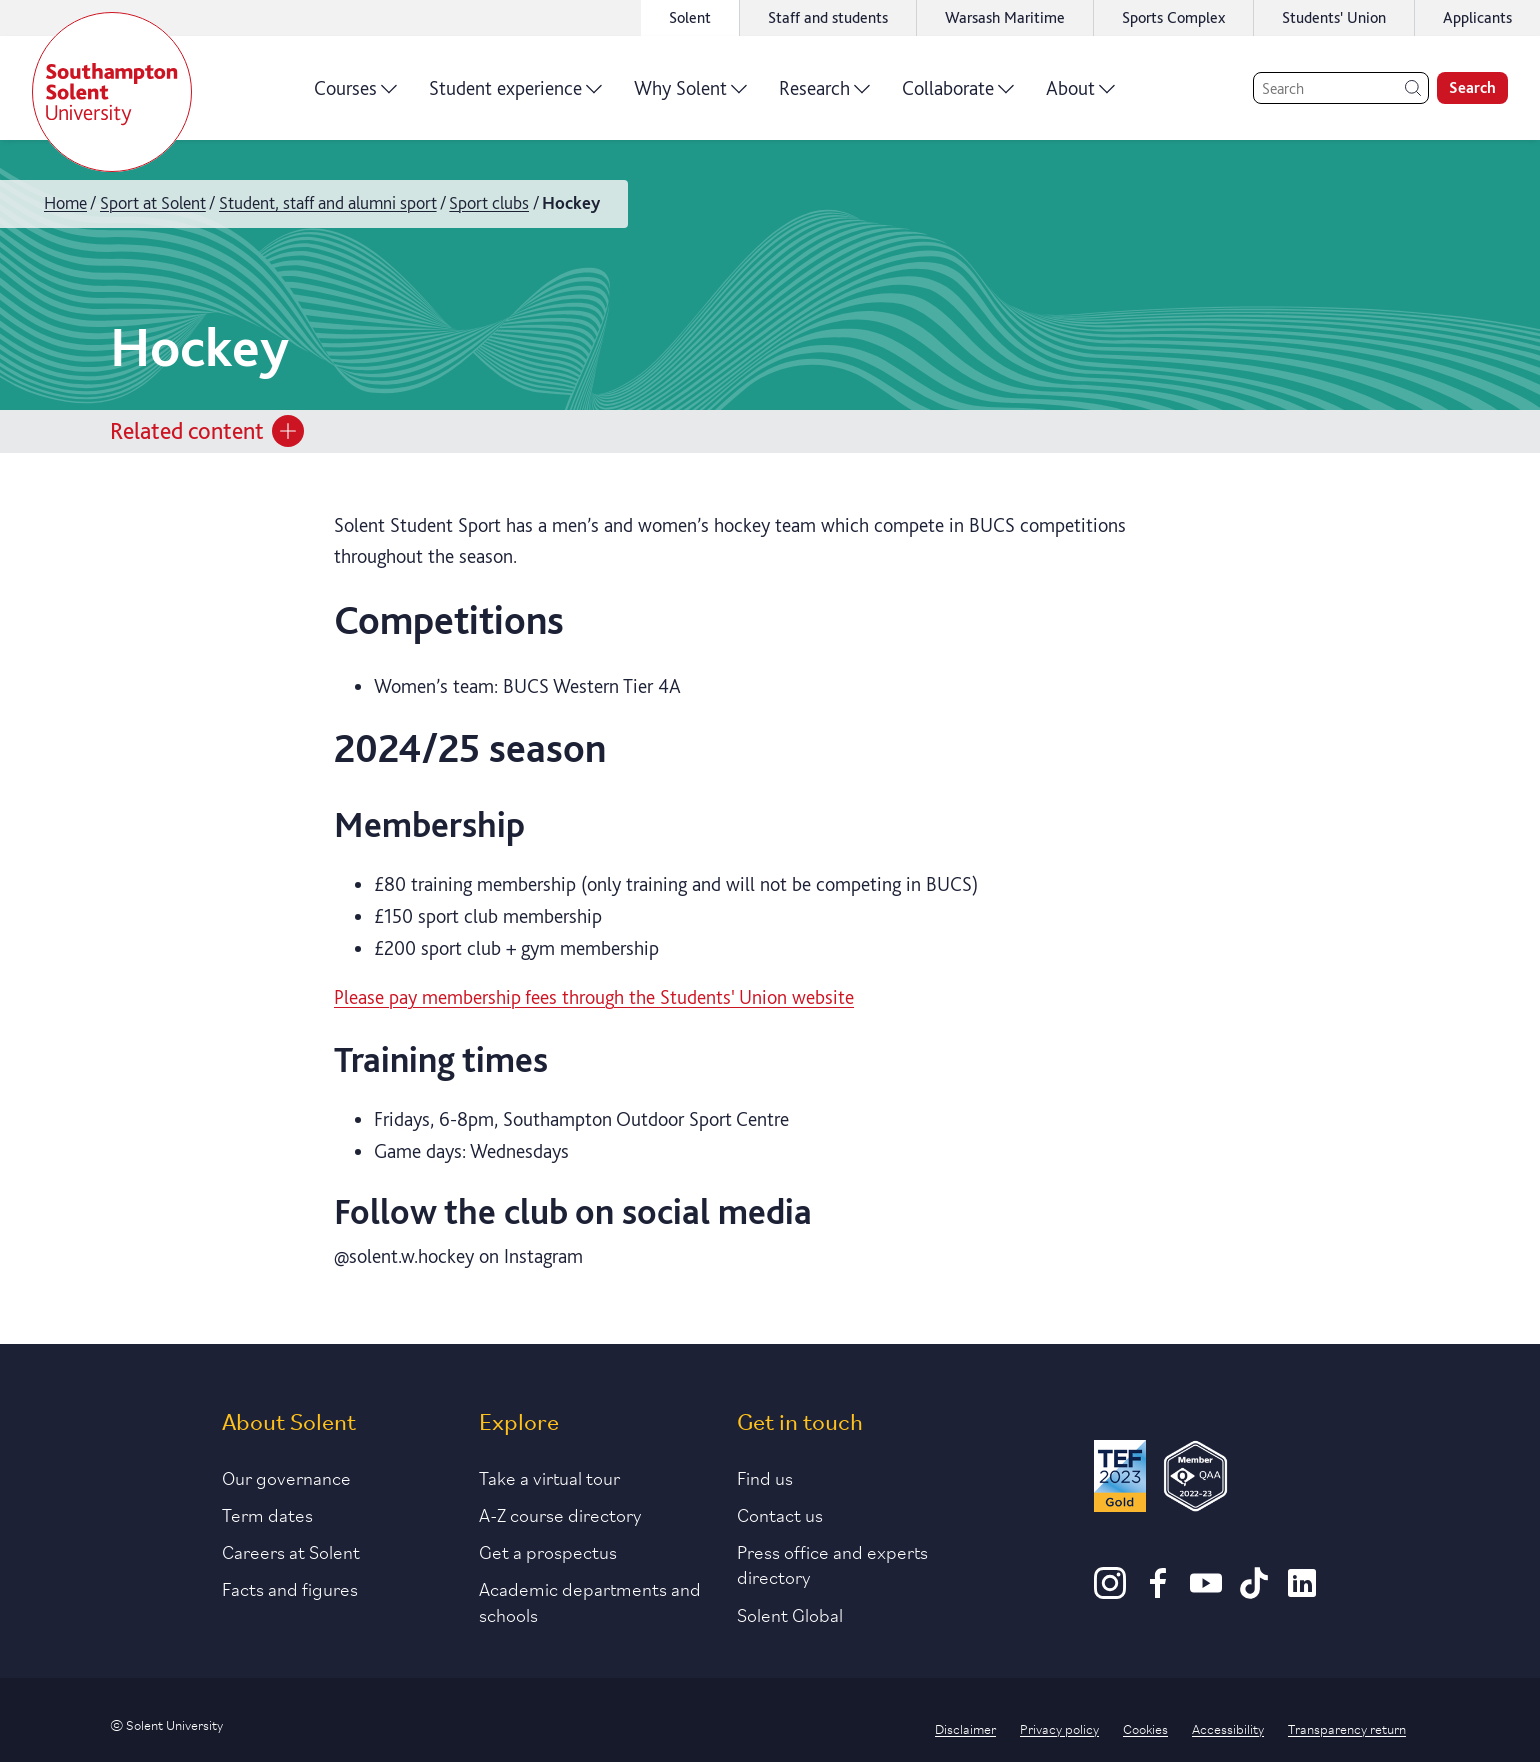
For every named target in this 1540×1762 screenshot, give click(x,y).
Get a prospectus (548, 1551)
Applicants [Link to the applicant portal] (1477, 17)
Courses (355, 95)
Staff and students (828, 17)
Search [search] (1472, 87)
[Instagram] (1110, 1592)
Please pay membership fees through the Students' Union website (594, 997)
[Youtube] (1206, 1592)
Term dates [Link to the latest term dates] (267, 1514)
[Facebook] (1158, 1592)
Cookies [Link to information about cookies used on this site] (1145, 1728)
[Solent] (112, 92)
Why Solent (690, 95)
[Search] (1341, 88)
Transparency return (1347, 1728)
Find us (765, 1477)
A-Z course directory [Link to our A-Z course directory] (560, 1514)
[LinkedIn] (1302, 1592)
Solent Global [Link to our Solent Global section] (790, 1614)
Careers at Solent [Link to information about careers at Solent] (291, 1551)
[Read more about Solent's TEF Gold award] (1120, 1479)
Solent (690, 17)
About (1080, 95)
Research (824, 95)
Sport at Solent (153, 202)
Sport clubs (489, 202)
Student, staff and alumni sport (328, 202)
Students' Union (1334, 17)
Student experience (515, 95)
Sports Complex (1173, 17)
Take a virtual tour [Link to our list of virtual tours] (549, 1477)
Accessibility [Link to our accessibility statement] (1228, 1728)
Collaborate (958, 95)
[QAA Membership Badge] (1195, 1479)
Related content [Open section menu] (207, 431)
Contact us (780, 1514)
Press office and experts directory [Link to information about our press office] (832, 1563)
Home (65, 202)
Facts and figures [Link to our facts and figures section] (290, 1588)
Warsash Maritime (1005, 17)
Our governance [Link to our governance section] (286, 1477)
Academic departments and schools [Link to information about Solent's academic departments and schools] (590, 1600)
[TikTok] (1254, 1592)
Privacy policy (1059, 1728)
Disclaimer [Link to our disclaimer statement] (965, 1728)
